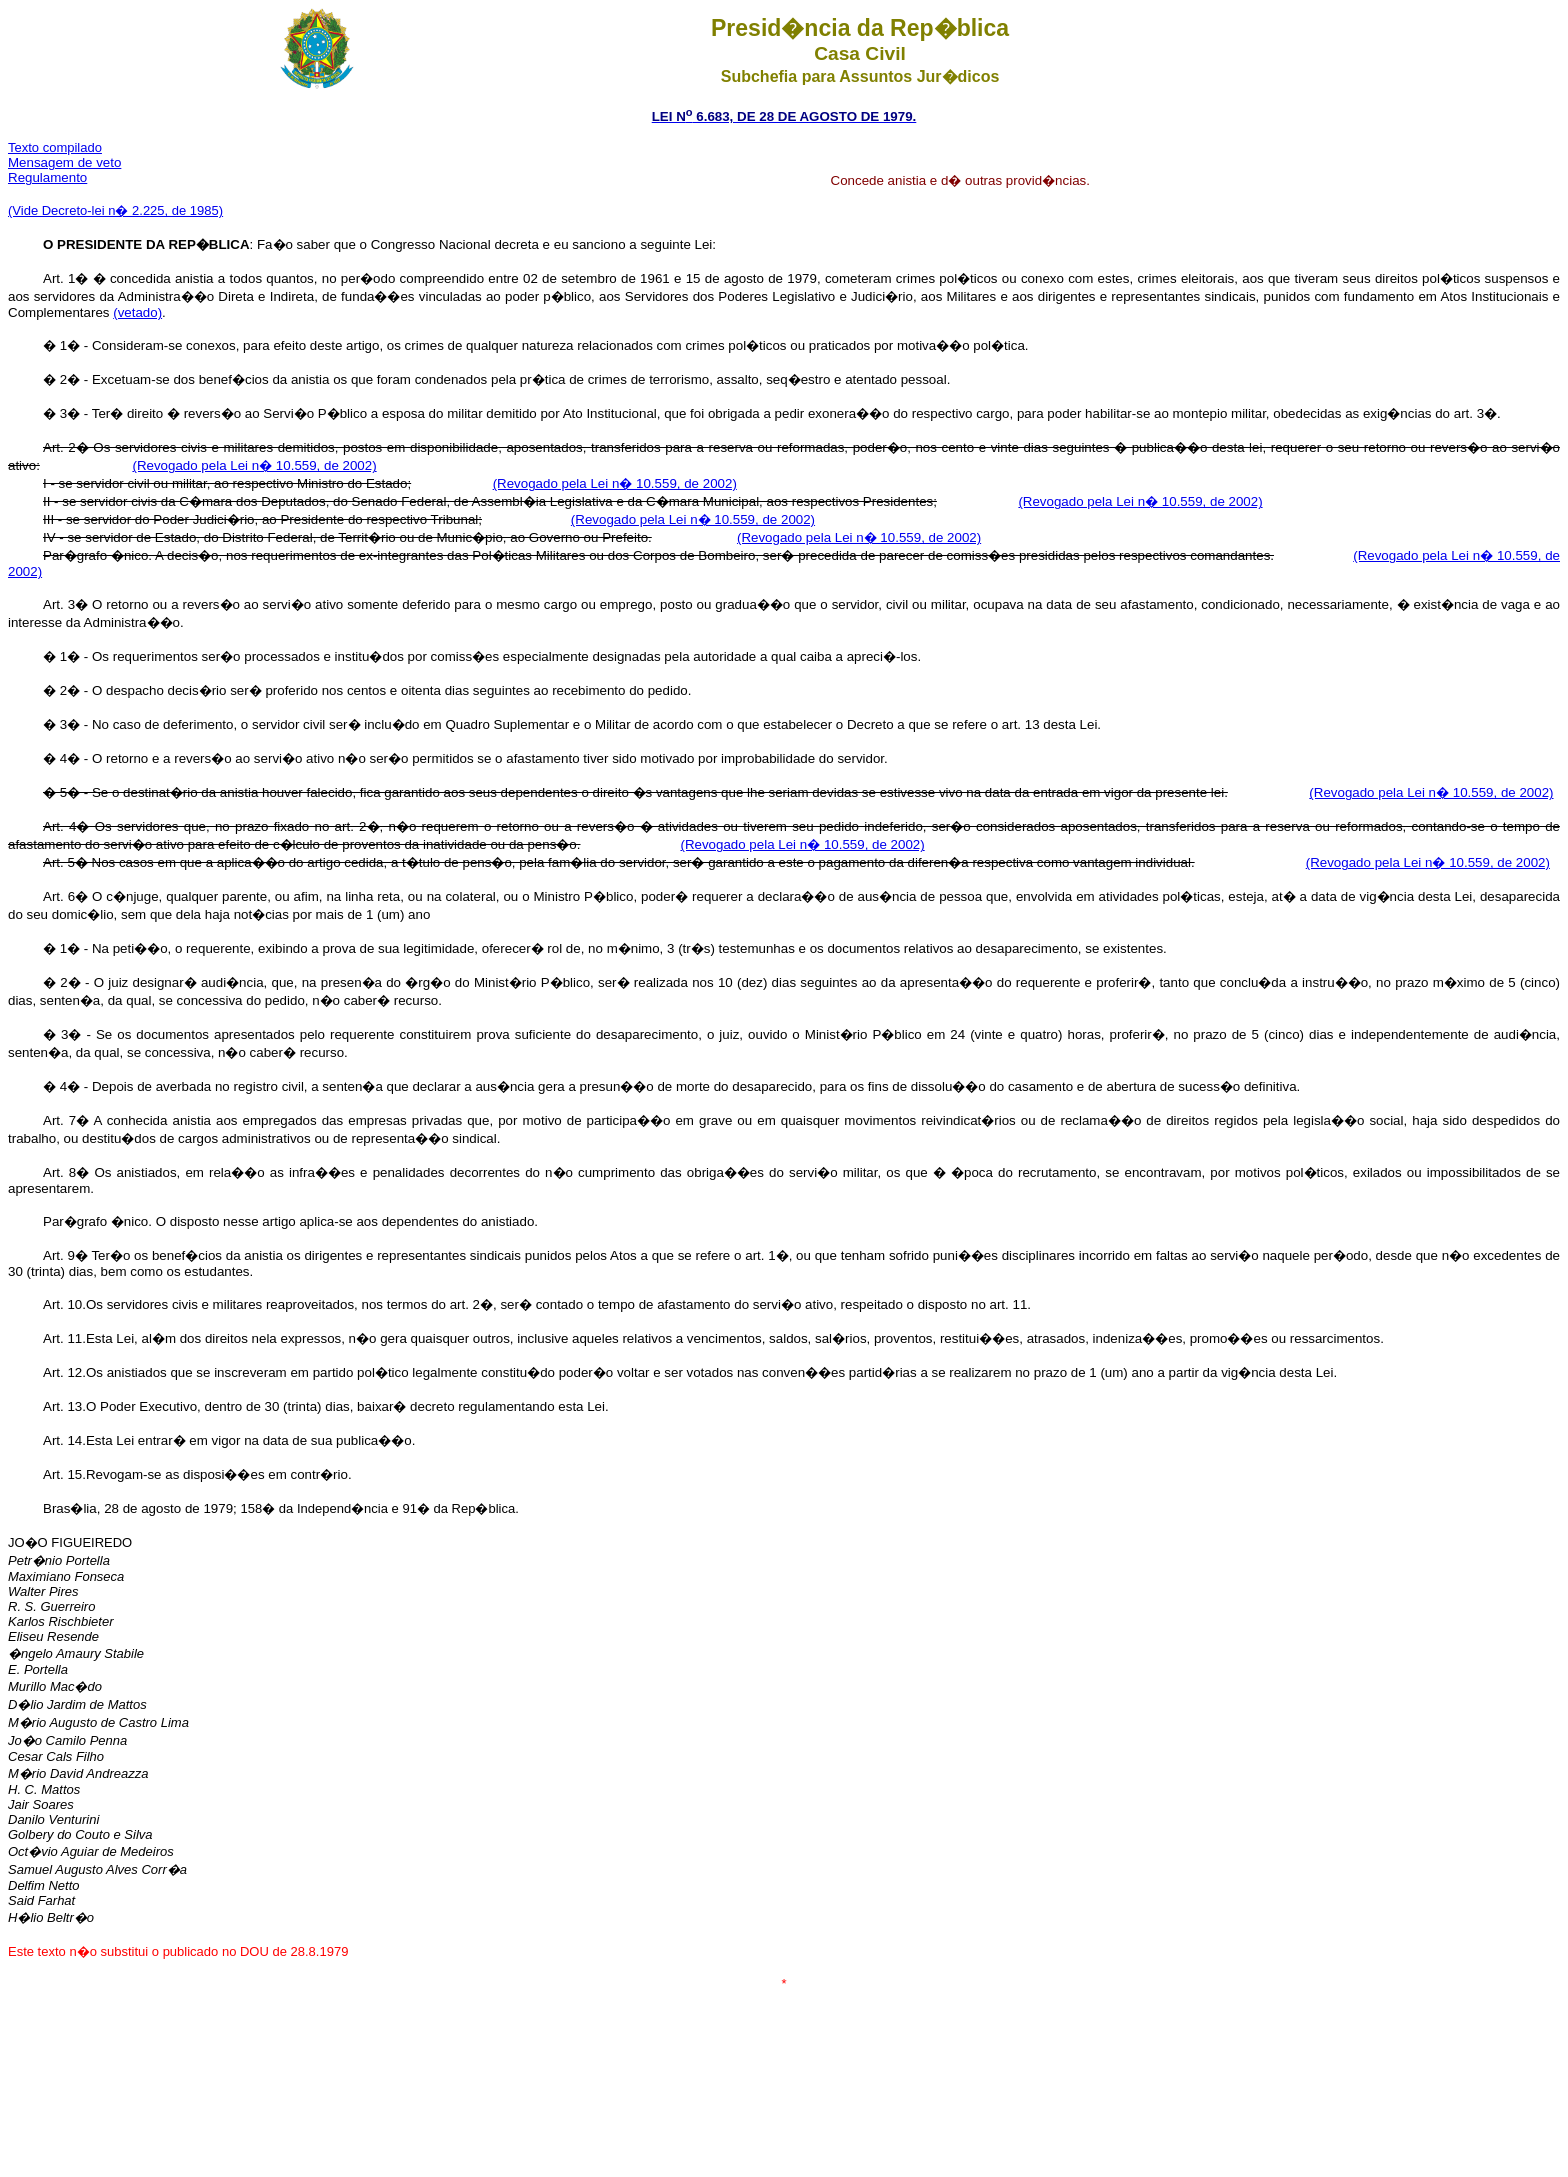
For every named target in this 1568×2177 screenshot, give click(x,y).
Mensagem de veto (64, 162)
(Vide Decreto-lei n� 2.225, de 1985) (115, 210)
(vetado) (137, 312)
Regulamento (47, 177)
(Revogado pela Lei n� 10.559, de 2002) (254, 465)
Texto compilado (55, 147)
